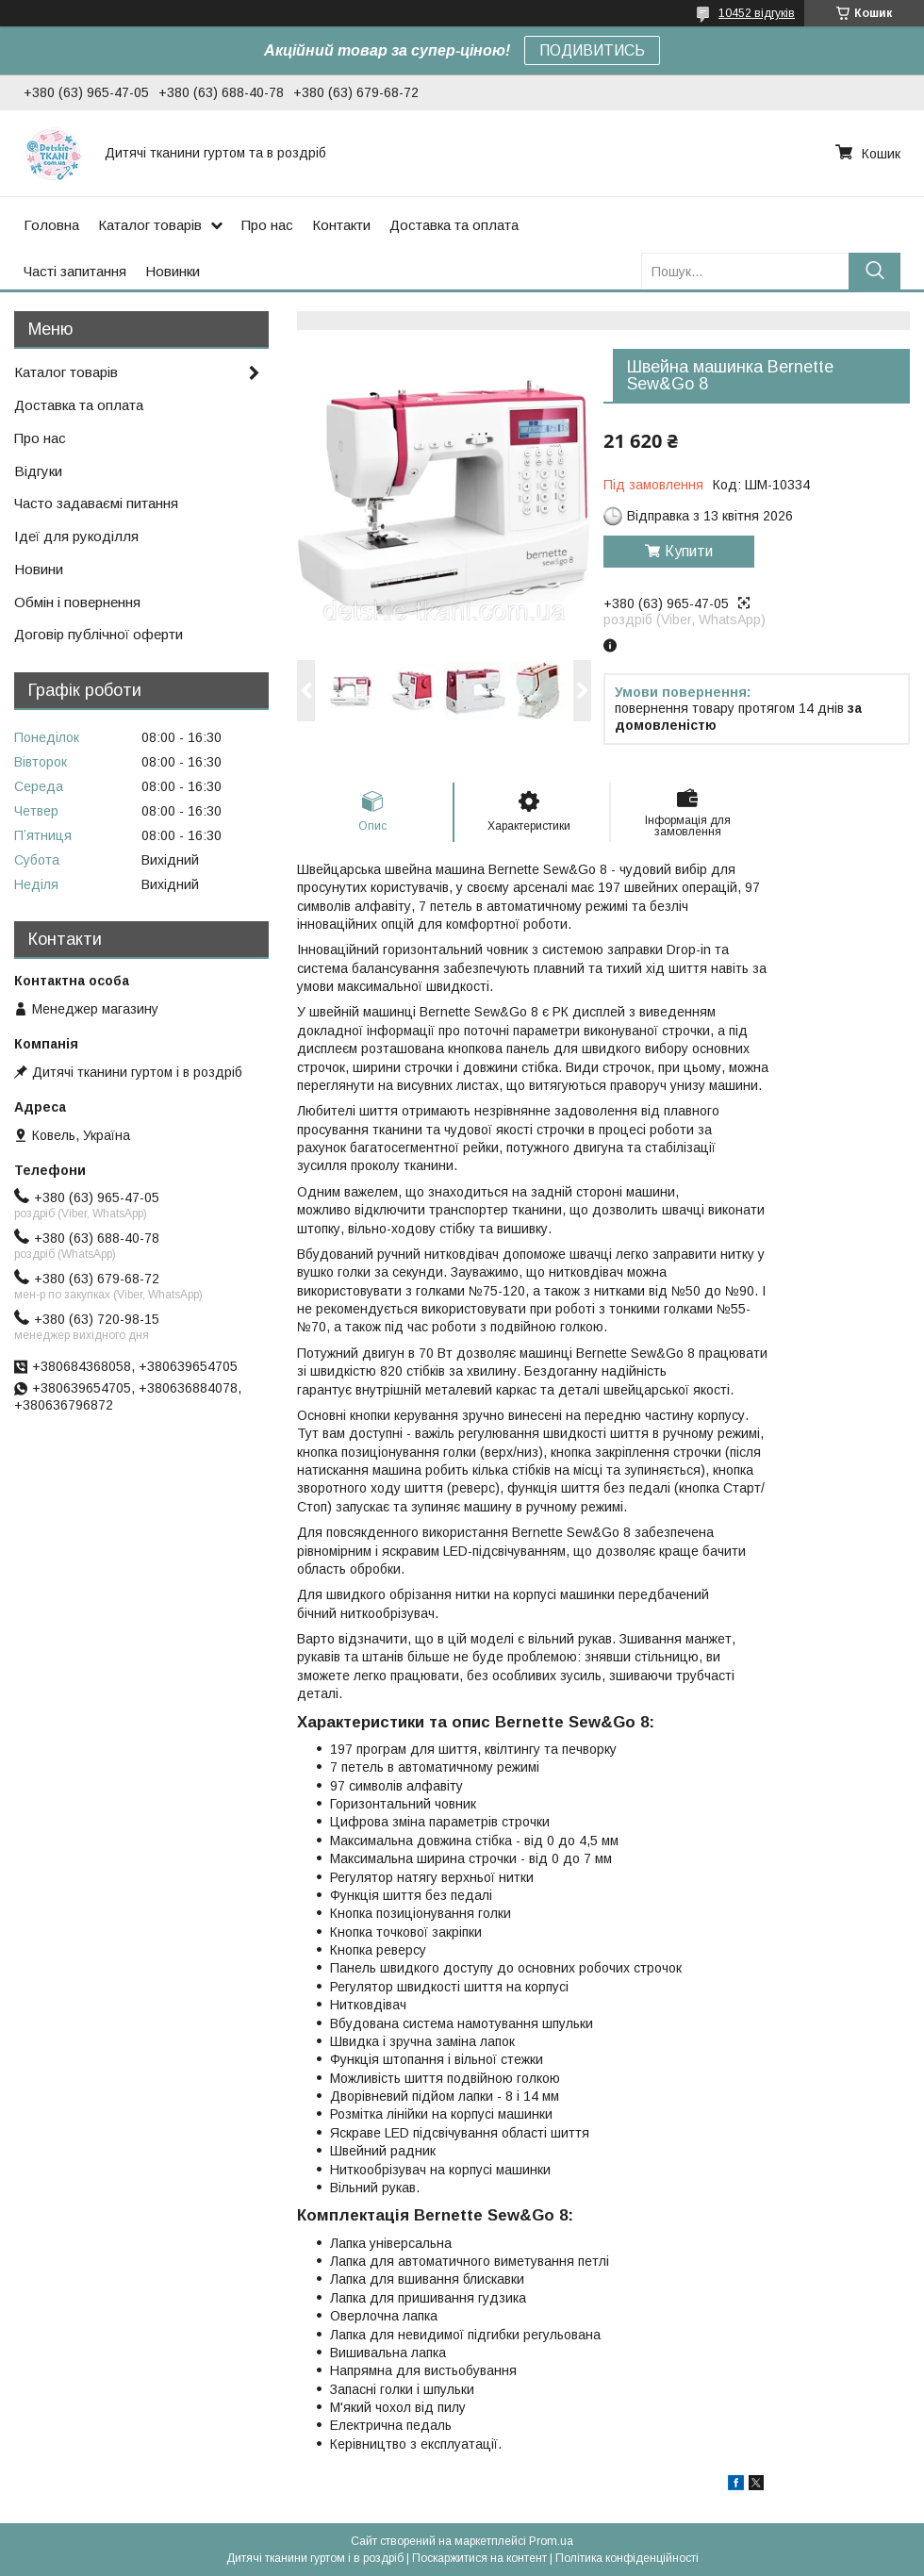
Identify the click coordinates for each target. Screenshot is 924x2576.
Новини (38, 569)
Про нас (267, 225)
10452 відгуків (756, 13)
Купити (689, 551)
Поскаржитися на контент (479, 2558)
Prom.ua (551, 2541)
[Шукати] (874, 271)
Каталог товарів (150, 225)
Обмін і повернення (77, 602)
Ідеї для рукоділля (76, 536)
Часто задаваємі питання (96, 503)
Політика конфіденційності (627, 2558)
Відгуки (38, 471)
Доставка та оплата (454, 225)
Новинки (172, 271)
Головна (51, 225)
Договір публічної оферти (98, 634)
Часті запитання (75, 271)
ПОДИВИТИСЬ (592, 50)
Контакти (341, 225)
